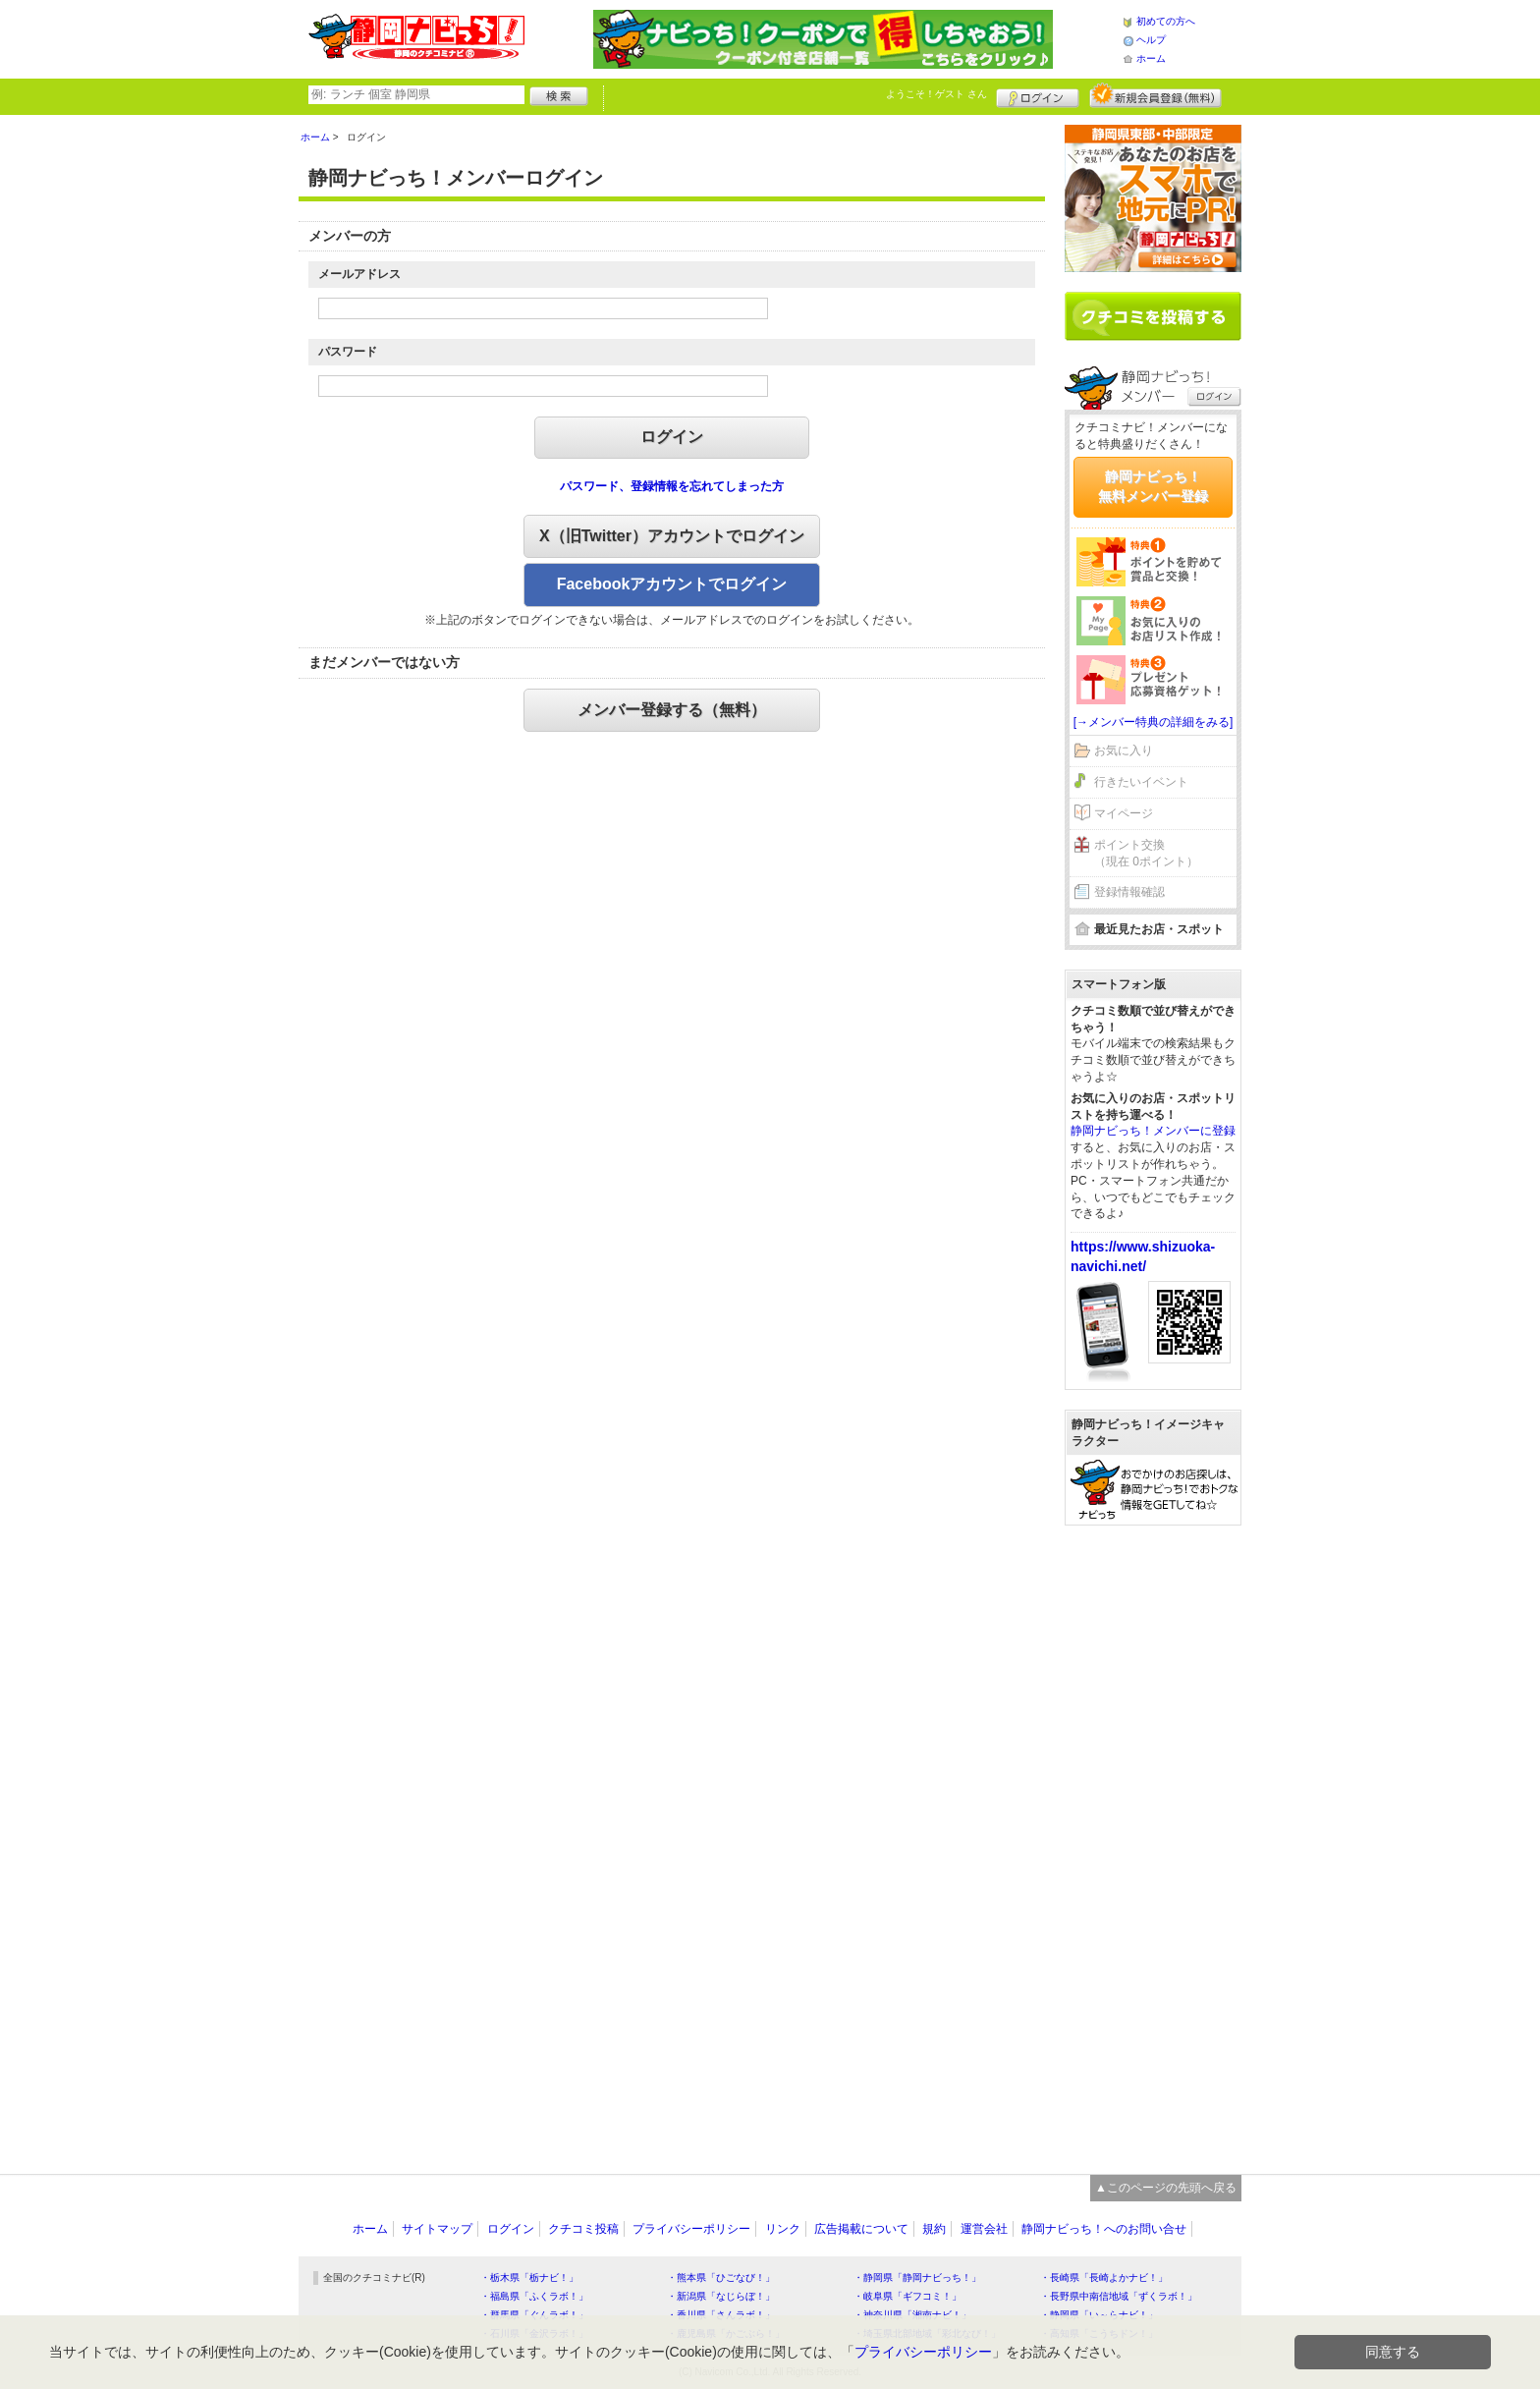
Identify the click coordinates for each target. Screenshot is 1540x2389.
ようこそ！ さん (936, 93)
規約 (934, 2229)
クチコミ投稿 (583, 2229)
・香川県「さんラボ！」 (721, 2314)
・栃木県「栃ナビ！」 (529, 2277)
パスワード (347, 352)
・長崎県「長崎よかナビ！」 (1104, 2277)
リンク (782, 2229)
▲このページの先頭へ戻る (1166, 2188)
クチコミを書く (1153, 316)
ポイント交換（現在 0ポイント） (1146, 853)
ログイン (1037, 95)
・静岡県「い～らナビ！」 (1099, 2314)
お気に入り (1123, 750)
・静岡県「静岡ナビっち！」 (917, 2277)
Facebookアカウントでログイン (672, 584)
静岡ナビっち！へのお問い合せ (1103, 2229)
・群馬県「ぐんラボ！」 (534, 2314)
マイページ (1123, 813)
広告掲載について (861, 2229)
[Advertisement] (1153, 1840)
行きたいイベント (1141, 782)
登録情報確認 (1129, 892)
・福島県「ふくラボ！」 (534, 2296)
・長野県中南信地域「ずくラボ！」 (1118, 2296)
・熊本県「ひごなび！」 (721, 2277)
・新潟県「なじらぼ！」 (721, 2296)
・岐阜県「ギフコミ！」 (907, 2296)
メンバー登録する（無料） (672, 709)
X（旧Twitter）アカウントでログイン (671, 536)
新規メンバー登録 (1155, 95)
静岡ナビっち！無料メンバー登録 (1153, 486)
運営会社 (984, 2229)
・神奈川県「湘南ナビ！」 (912, 2314)
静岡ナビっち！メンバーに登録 (1153, 1131)
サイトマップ (437, 2229)
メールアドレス (359, 274)
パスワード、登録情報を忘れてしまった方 (672, 486)
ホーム (1151, 58)
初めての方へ (1165, 21)
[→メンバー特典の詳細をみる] (1153, 722)
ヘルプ (1151, 39)
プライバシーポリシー (691, 2229)
